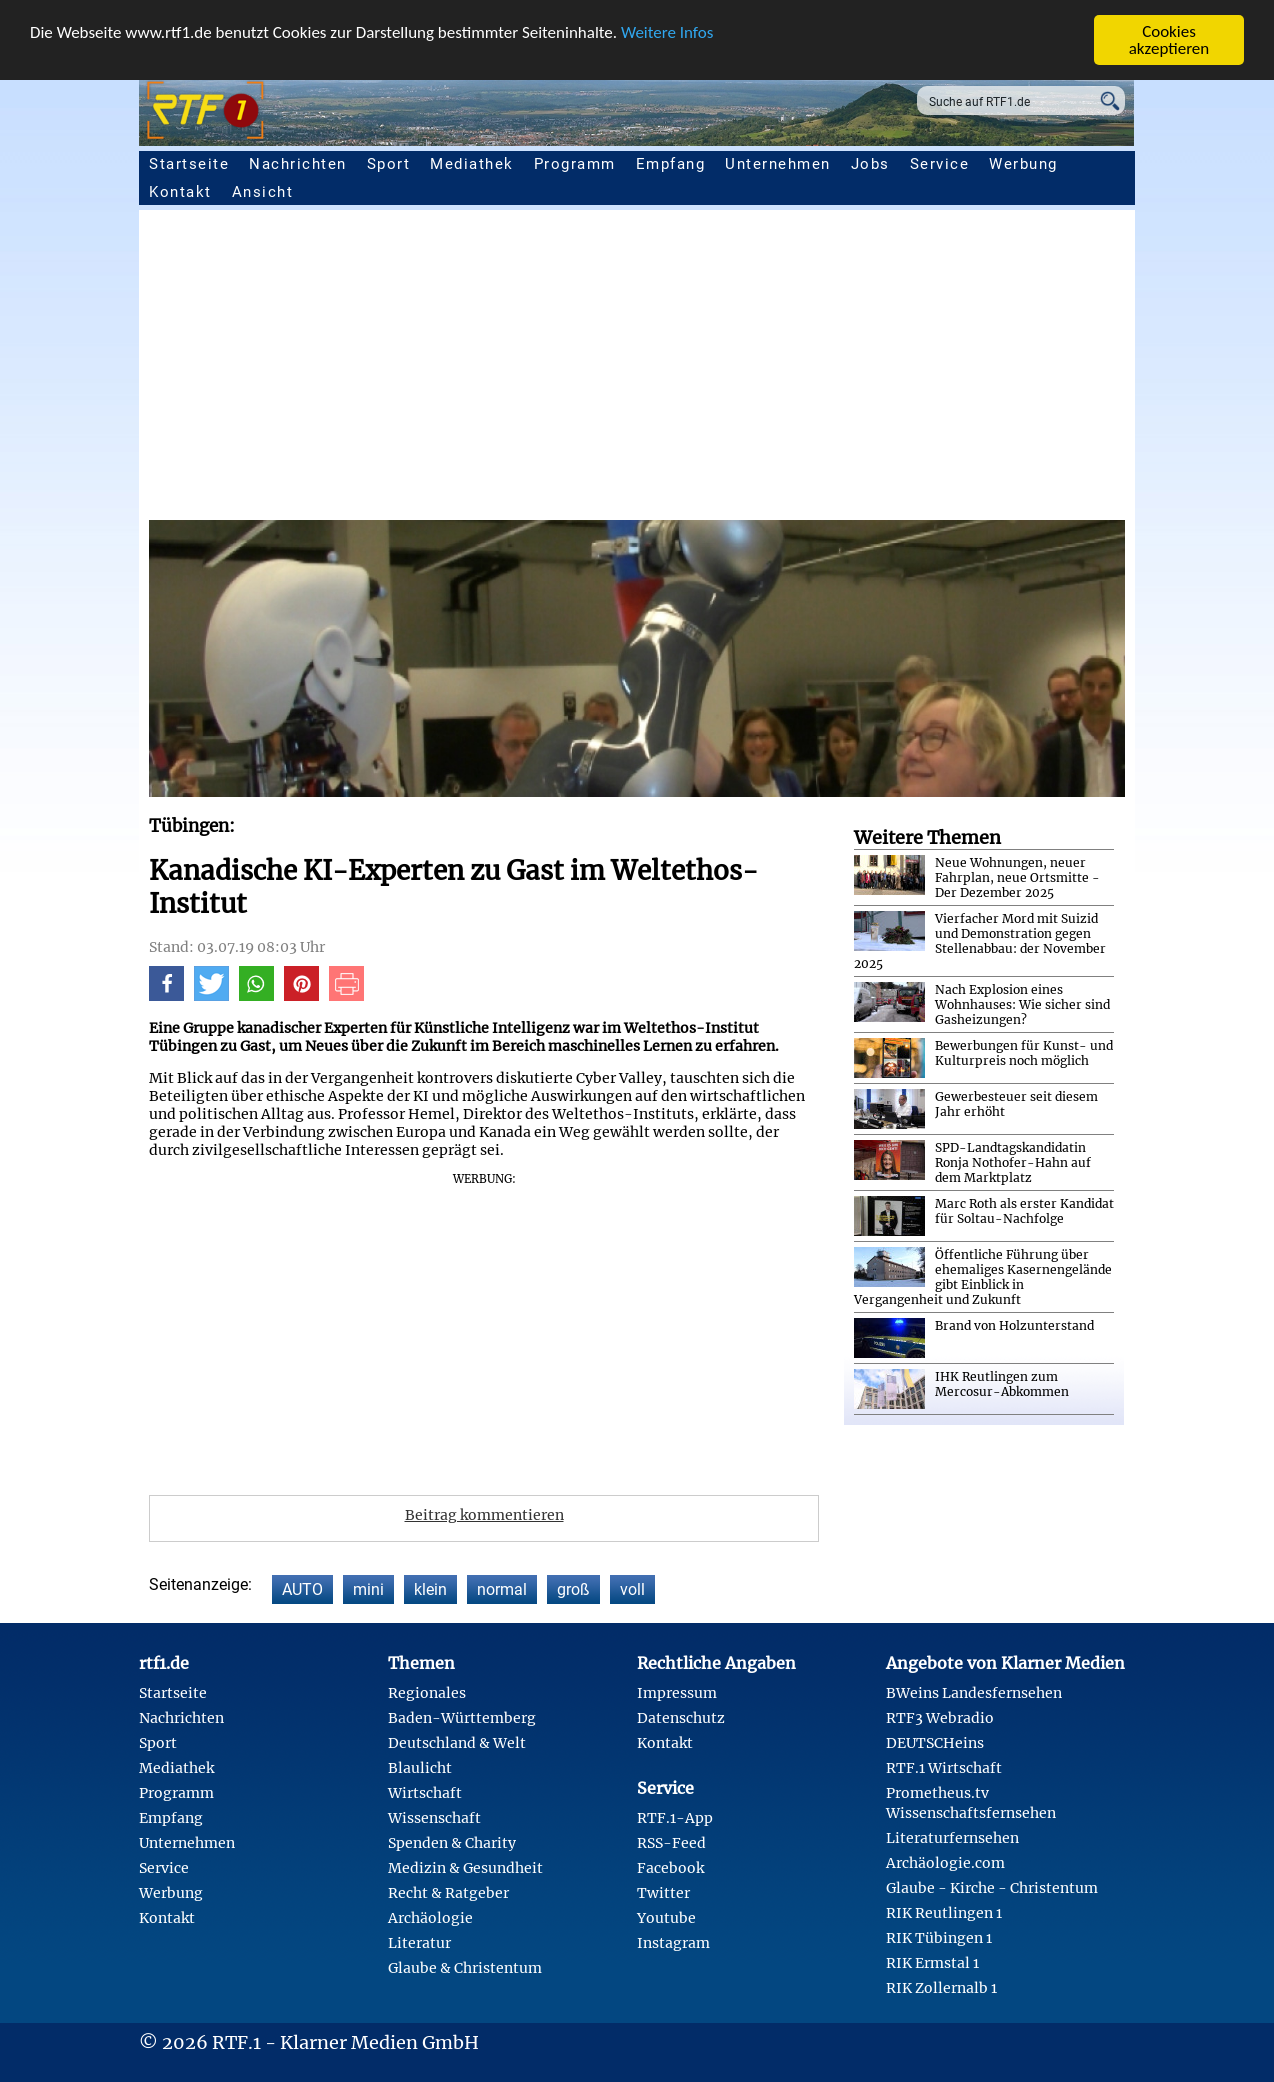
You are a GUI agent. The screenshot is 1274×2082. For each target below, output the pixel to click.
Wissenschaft (434, 1818)
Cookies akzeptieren (1169, 40)
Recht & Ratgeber (448, 1893)
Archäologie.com (945, 1863)
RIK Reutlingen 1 (944, 1913)
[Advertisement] (637, 370)
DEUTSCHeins (935, 1743)
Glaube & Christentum (465, 1968)
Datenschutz (681, 1718)
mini (368, 1589)
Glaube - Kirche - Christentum (992, 1888)
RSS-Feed (671, 1843)
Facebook (670, 1868)
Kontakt (180, 192)
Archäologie (430, 1918)
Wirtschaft (425, 1793)
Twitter (663, 1893)
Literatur (419, 1943)
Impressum (677, 1693)
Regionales (427, 1693)
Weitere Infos (667, 32)
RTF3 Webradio (940, 1718)
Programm (575, 164)
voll (632, 1589)
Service (940, 164)
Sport (389, 164)
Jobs (870, 164)
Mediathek (472, 164)
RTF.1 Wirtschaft (944, 1768)
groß (573, 1589)
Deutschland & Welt (457, 1743)
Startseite (189, 164)
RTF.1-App (675, 1818)
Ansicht (263, 192)
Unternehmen (778, 164)
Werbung (1023, 164)
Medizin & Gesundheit (465, 1868)
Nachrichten (298, 164)
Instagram (673, 1943)
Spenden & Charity (452, 1843)
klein (430, 1589)
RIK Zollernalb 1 (941, 1988)
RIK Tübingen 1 (939, 1938)
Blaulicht (420, 1768)
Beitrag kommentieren (484, 1515)
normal (502, 1589)
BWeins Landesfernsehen (974, 1693)
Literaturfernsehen (952, 1838)
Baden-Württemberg (462, 1718)
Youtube (666, 1918)
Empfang (671, 164)
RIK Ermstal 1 (932, 1963)
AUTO (302, 1589)
